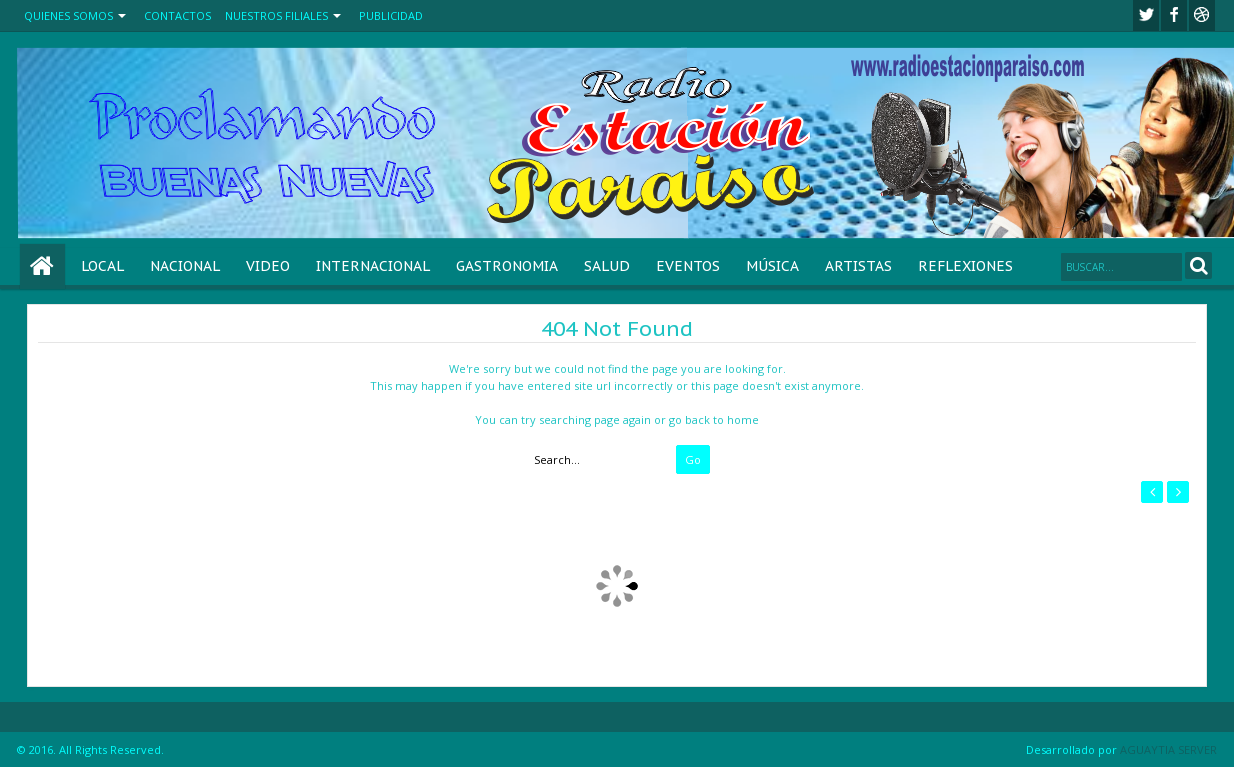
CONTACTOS (177, 15)
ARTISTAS (858, 266)
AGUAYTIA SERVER (1168, 749)
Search (1198, 265)
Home (42, 266)
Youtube (1202, 15)
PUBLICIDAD (391, 15)
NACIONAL (185, 266)
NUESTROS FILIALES (276, 15)
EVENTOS (688, 266)
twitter (1146, 15)
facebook (1174, 15)
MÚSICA (772, 266)
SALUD (607, 266)
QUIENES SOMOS (68, 15)
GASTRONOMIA (507, 266)
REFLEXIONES (965, 266)
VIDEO (268, 266)
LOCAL (102, 266)
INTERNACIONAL (373, 266)
